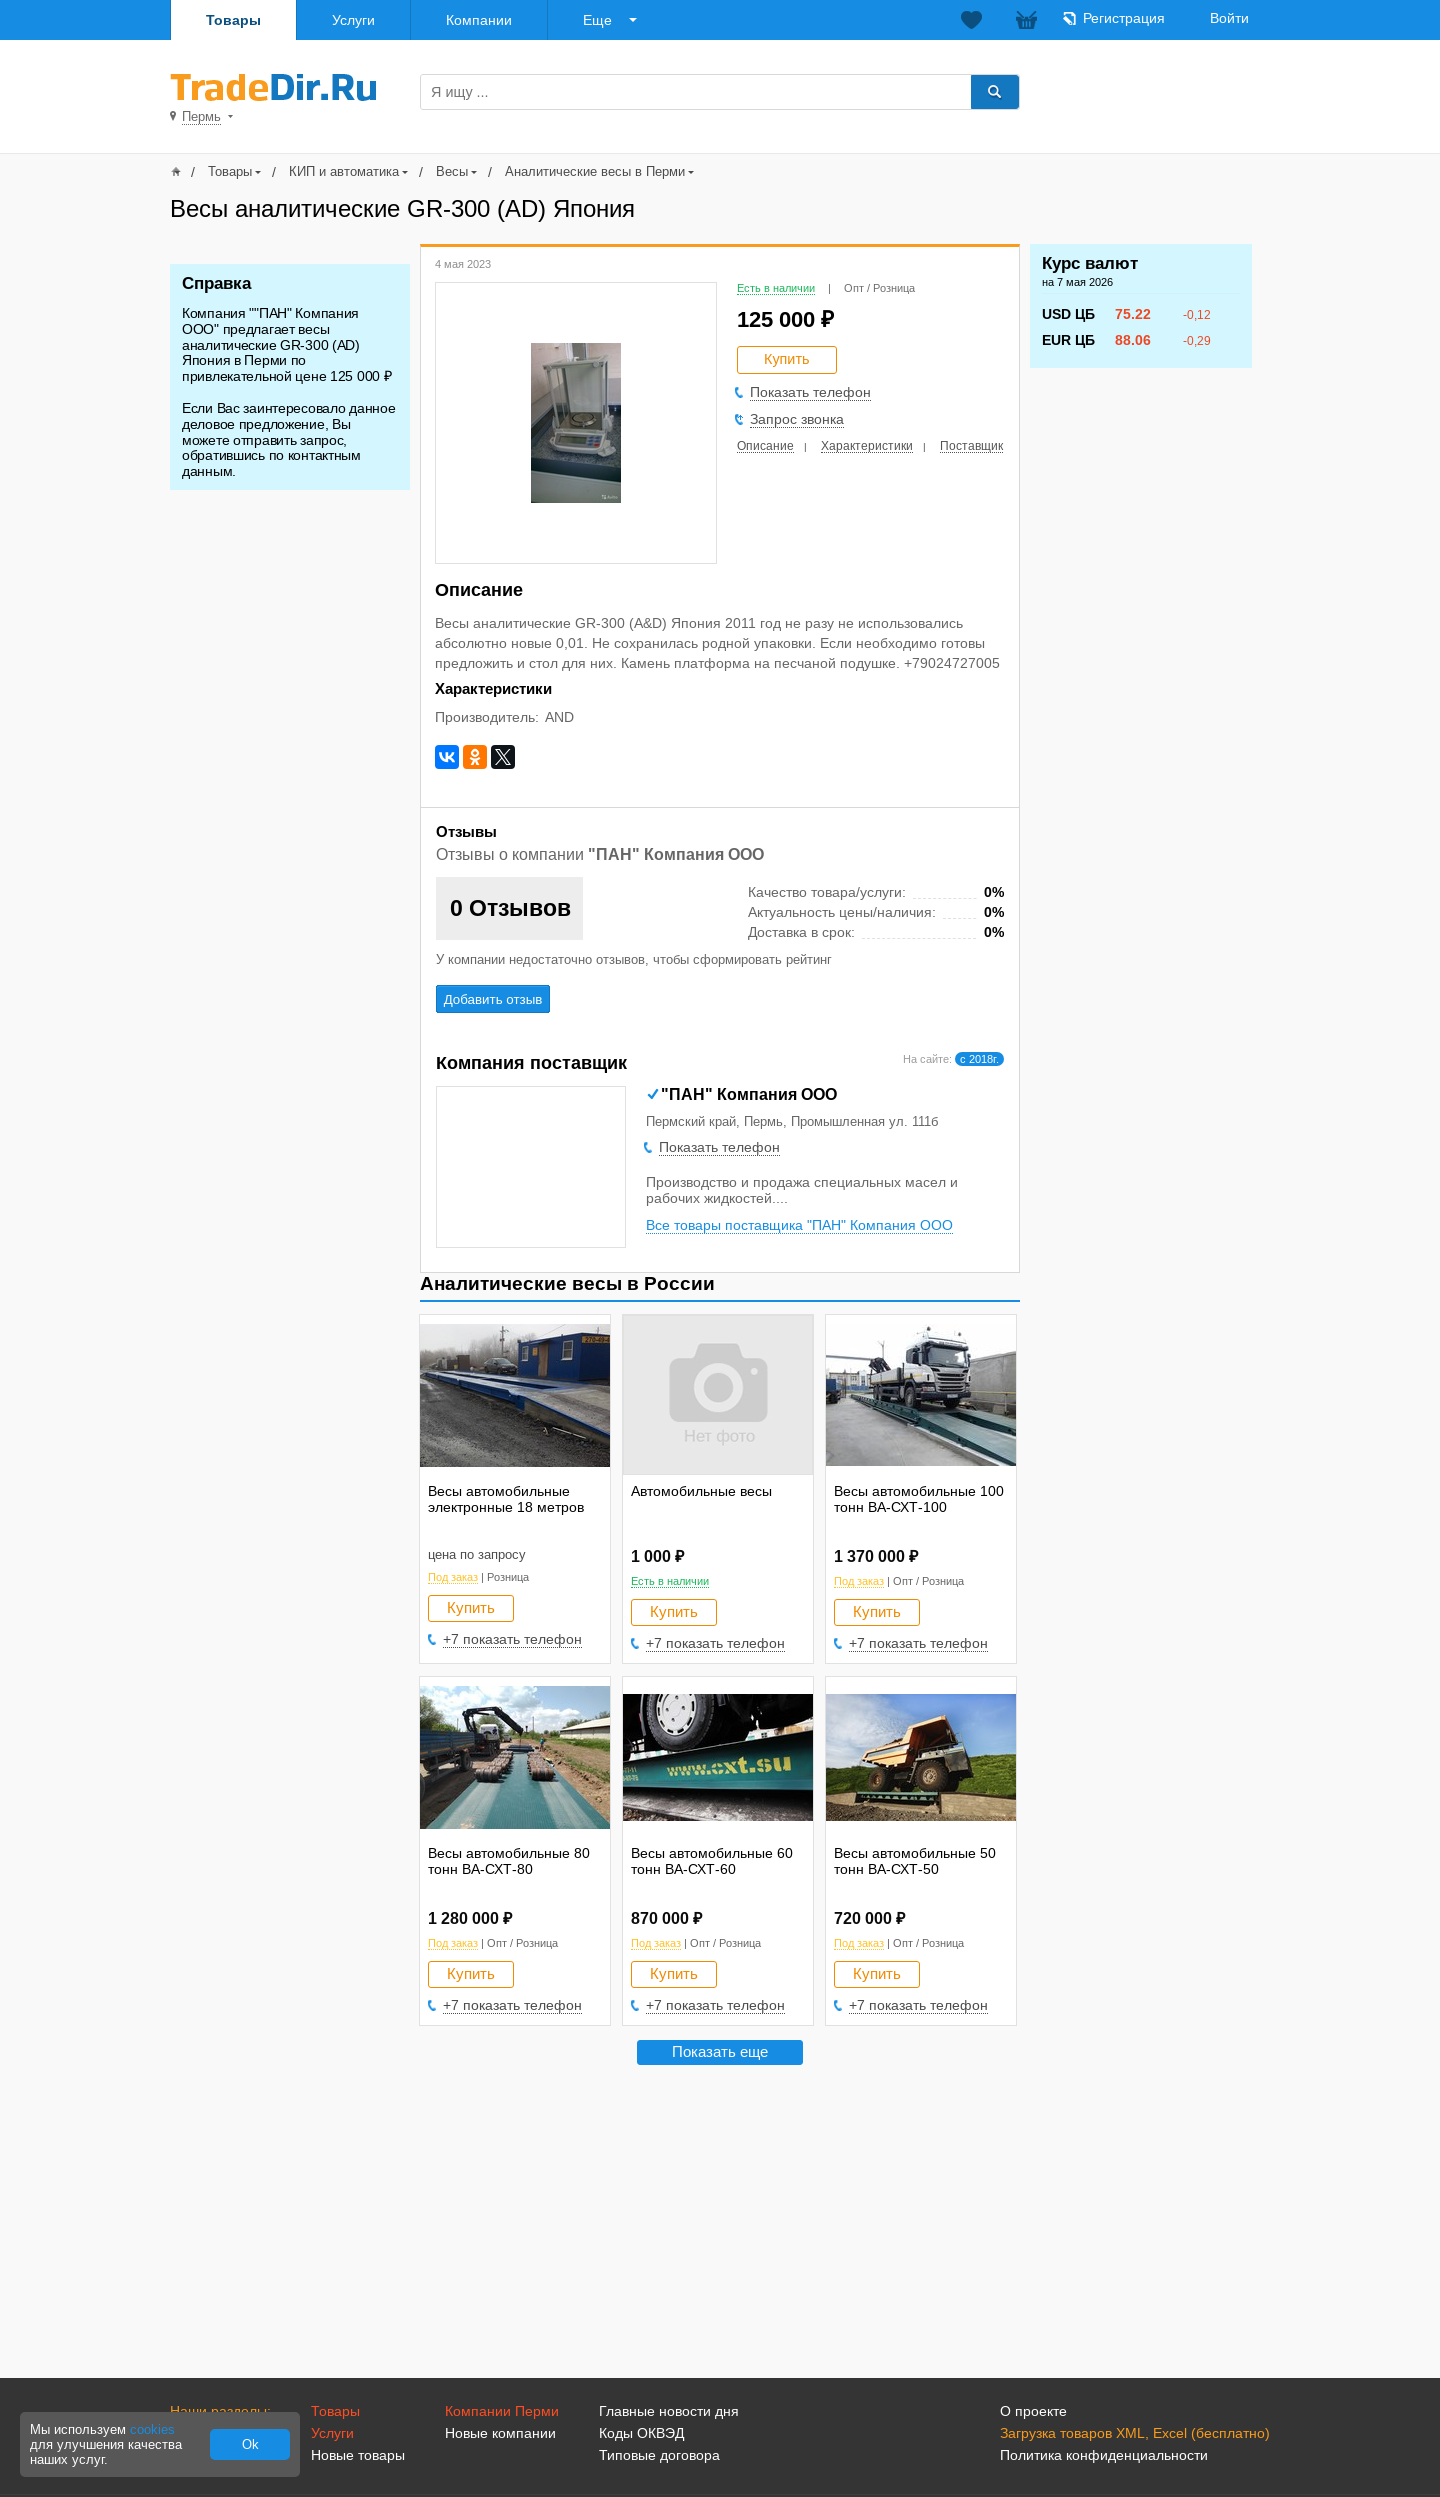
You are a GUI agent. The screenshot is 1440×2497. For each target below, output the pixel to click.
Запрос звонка (797, 419)
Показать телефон (810, 392)
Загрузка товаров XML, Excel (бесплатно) (1135, 2433)
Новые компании (500, 2433)
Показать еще (720, 2051)
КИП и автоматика (344, 171)
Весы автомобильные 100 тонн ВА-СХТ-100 (919, 1499)
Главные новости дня (669, 2411)
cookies (152, 2429)
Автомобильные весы (701, 1491)
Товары (233, 20)
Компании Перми (502, 2411)
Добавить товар (1157, 90)
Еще (597, 20)
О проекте (1033, 2411)
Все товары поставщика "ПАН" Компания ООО (799, 1225)
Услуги (353, 20)
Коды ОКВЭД (641, 2433)
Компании (479, 20)
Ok (250, 2444)
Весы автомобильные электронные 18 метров (506, 1499)
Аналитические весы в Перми (595, 171)
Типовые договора (659, 2455)
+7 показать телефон (512, 1639)
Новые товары (358, 2455)
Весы (452, 171)
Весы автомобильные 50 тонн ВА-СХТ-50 (915, 1861)
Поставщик (971, 446)
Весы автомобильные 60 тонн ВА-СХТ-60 (712, 1861)
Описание (765, 446)
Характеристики (867, 446)
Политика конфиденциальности (1104, 2455)
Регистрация (1124, 18)
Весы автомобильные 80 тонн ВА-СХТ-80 (509, 1861)
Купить (471, 1607)
